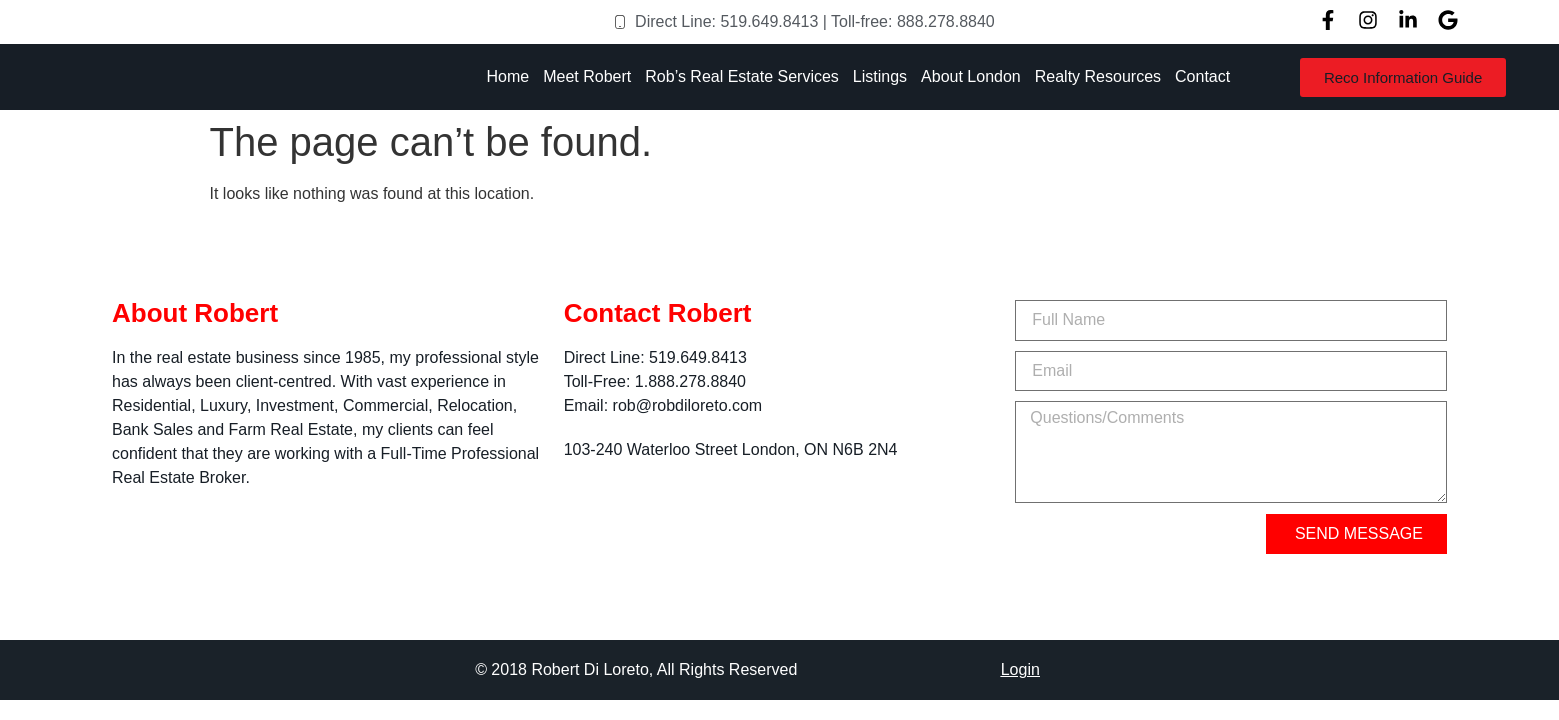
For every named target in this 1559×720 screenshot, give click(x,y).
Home (508, 76)
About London (971, 76)
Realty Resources (1098, 76)
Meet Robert (587, 76)
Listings (880, 76)
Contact (1202, 76)
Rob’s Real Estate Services (742, 76)
